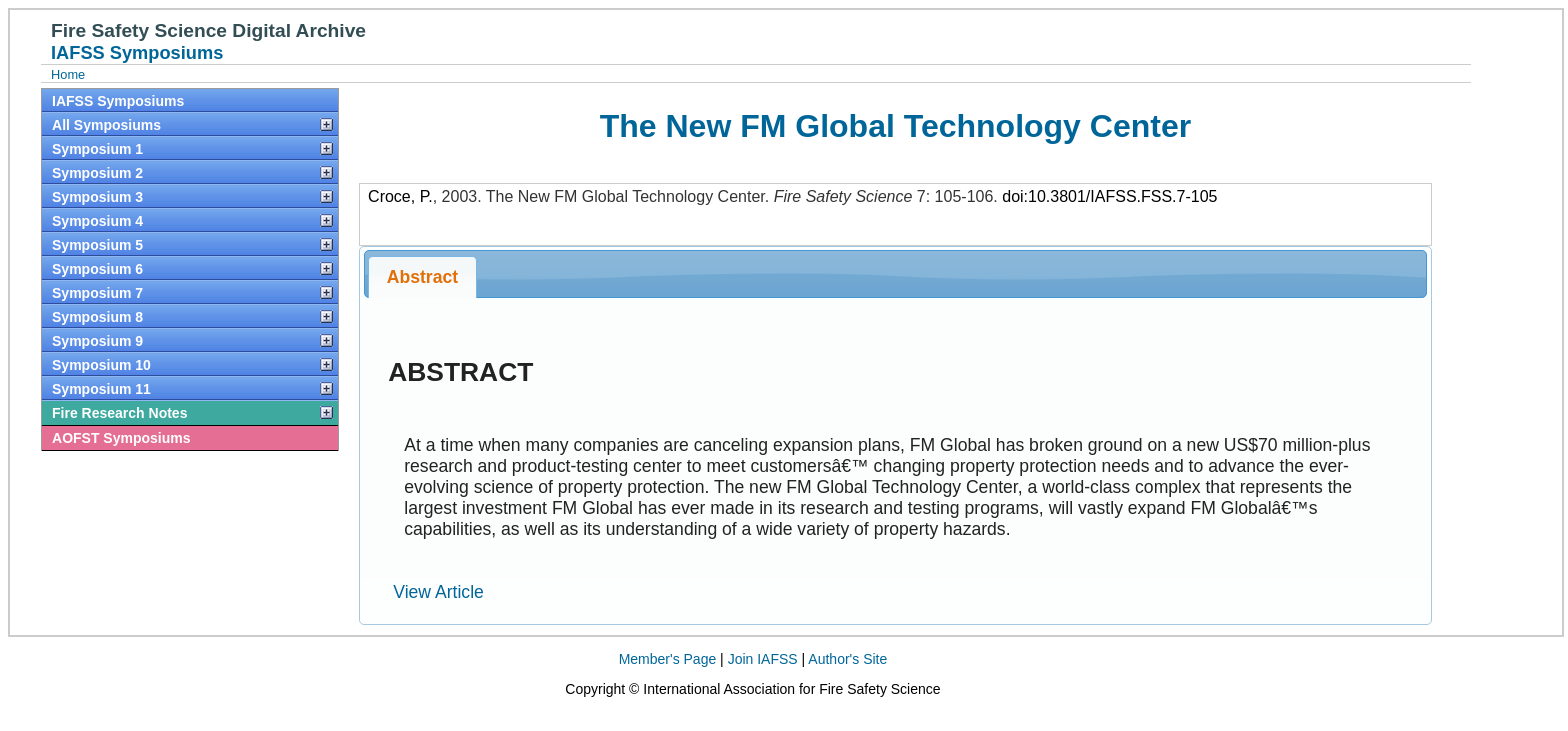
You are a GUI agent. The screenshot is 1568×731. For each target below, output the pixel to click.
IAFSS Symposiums (118, 101)
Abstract (422, 277)
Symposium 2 (97, 173)
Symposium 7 (97, 293)
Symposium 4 (97, 221)
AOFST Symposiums (121, 438)
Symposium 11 (101, 389)
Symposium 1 (97, 149)
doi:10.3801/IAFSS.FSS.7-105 (1109, 196)
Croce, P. (400, 196)
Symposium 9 (97, 341)
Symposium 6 (97, 269)
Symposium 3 (97, 197)
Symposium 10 (101, 365)
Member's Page (668, 659)
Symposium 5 (97, 245)
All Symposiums (106, 125)
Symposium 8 (97, 317)
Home (68, 74)
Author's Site (847, 659)
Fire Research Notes (119, 413)
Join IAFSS (763, 659)
